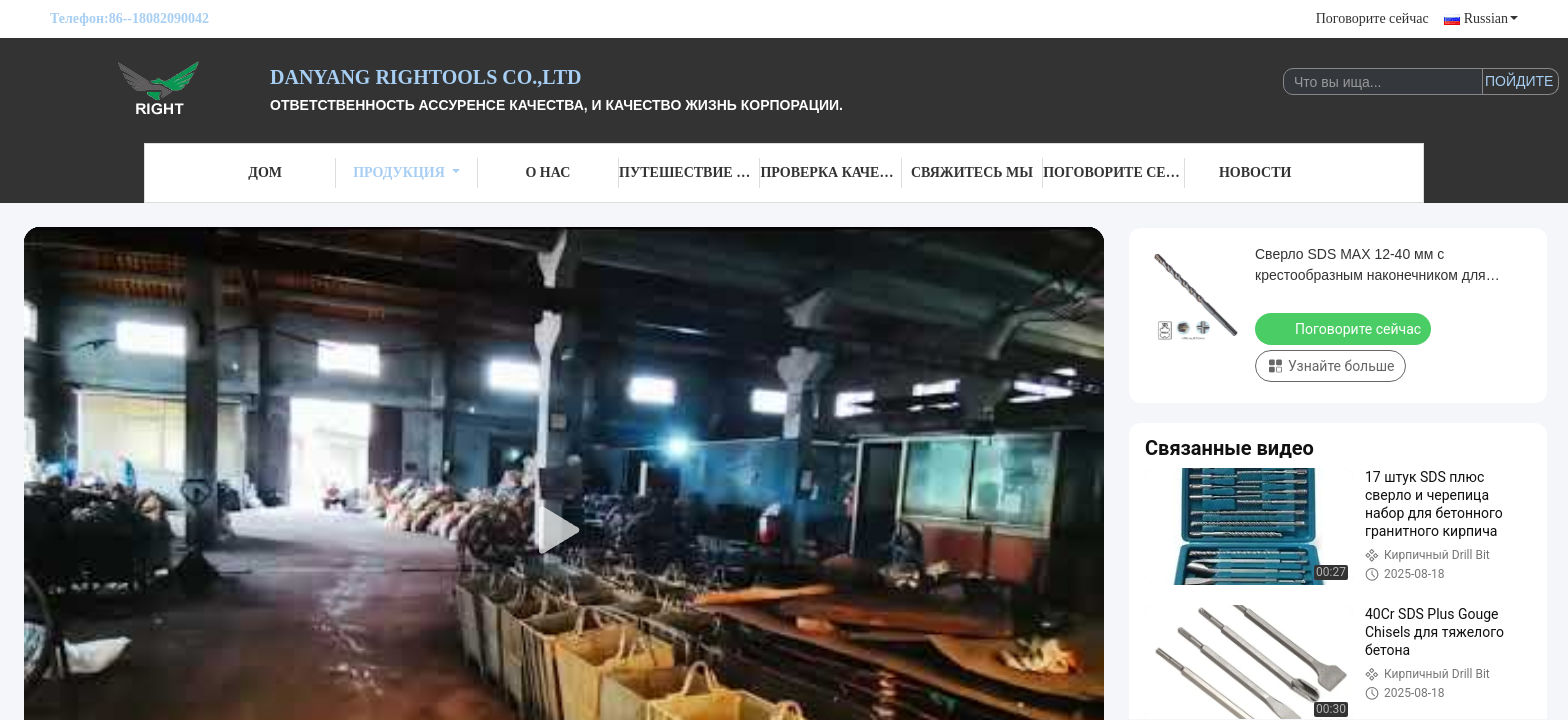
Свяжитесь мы (972, 172)
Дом (265, 172)
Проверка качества (830, 172)
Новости (1255, 172)
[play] (564, 531)
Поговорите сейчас (1372, 18)
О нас (547, 172)
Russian (1491, 18)
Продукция (406, 172)
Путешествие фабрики (689, 172)
